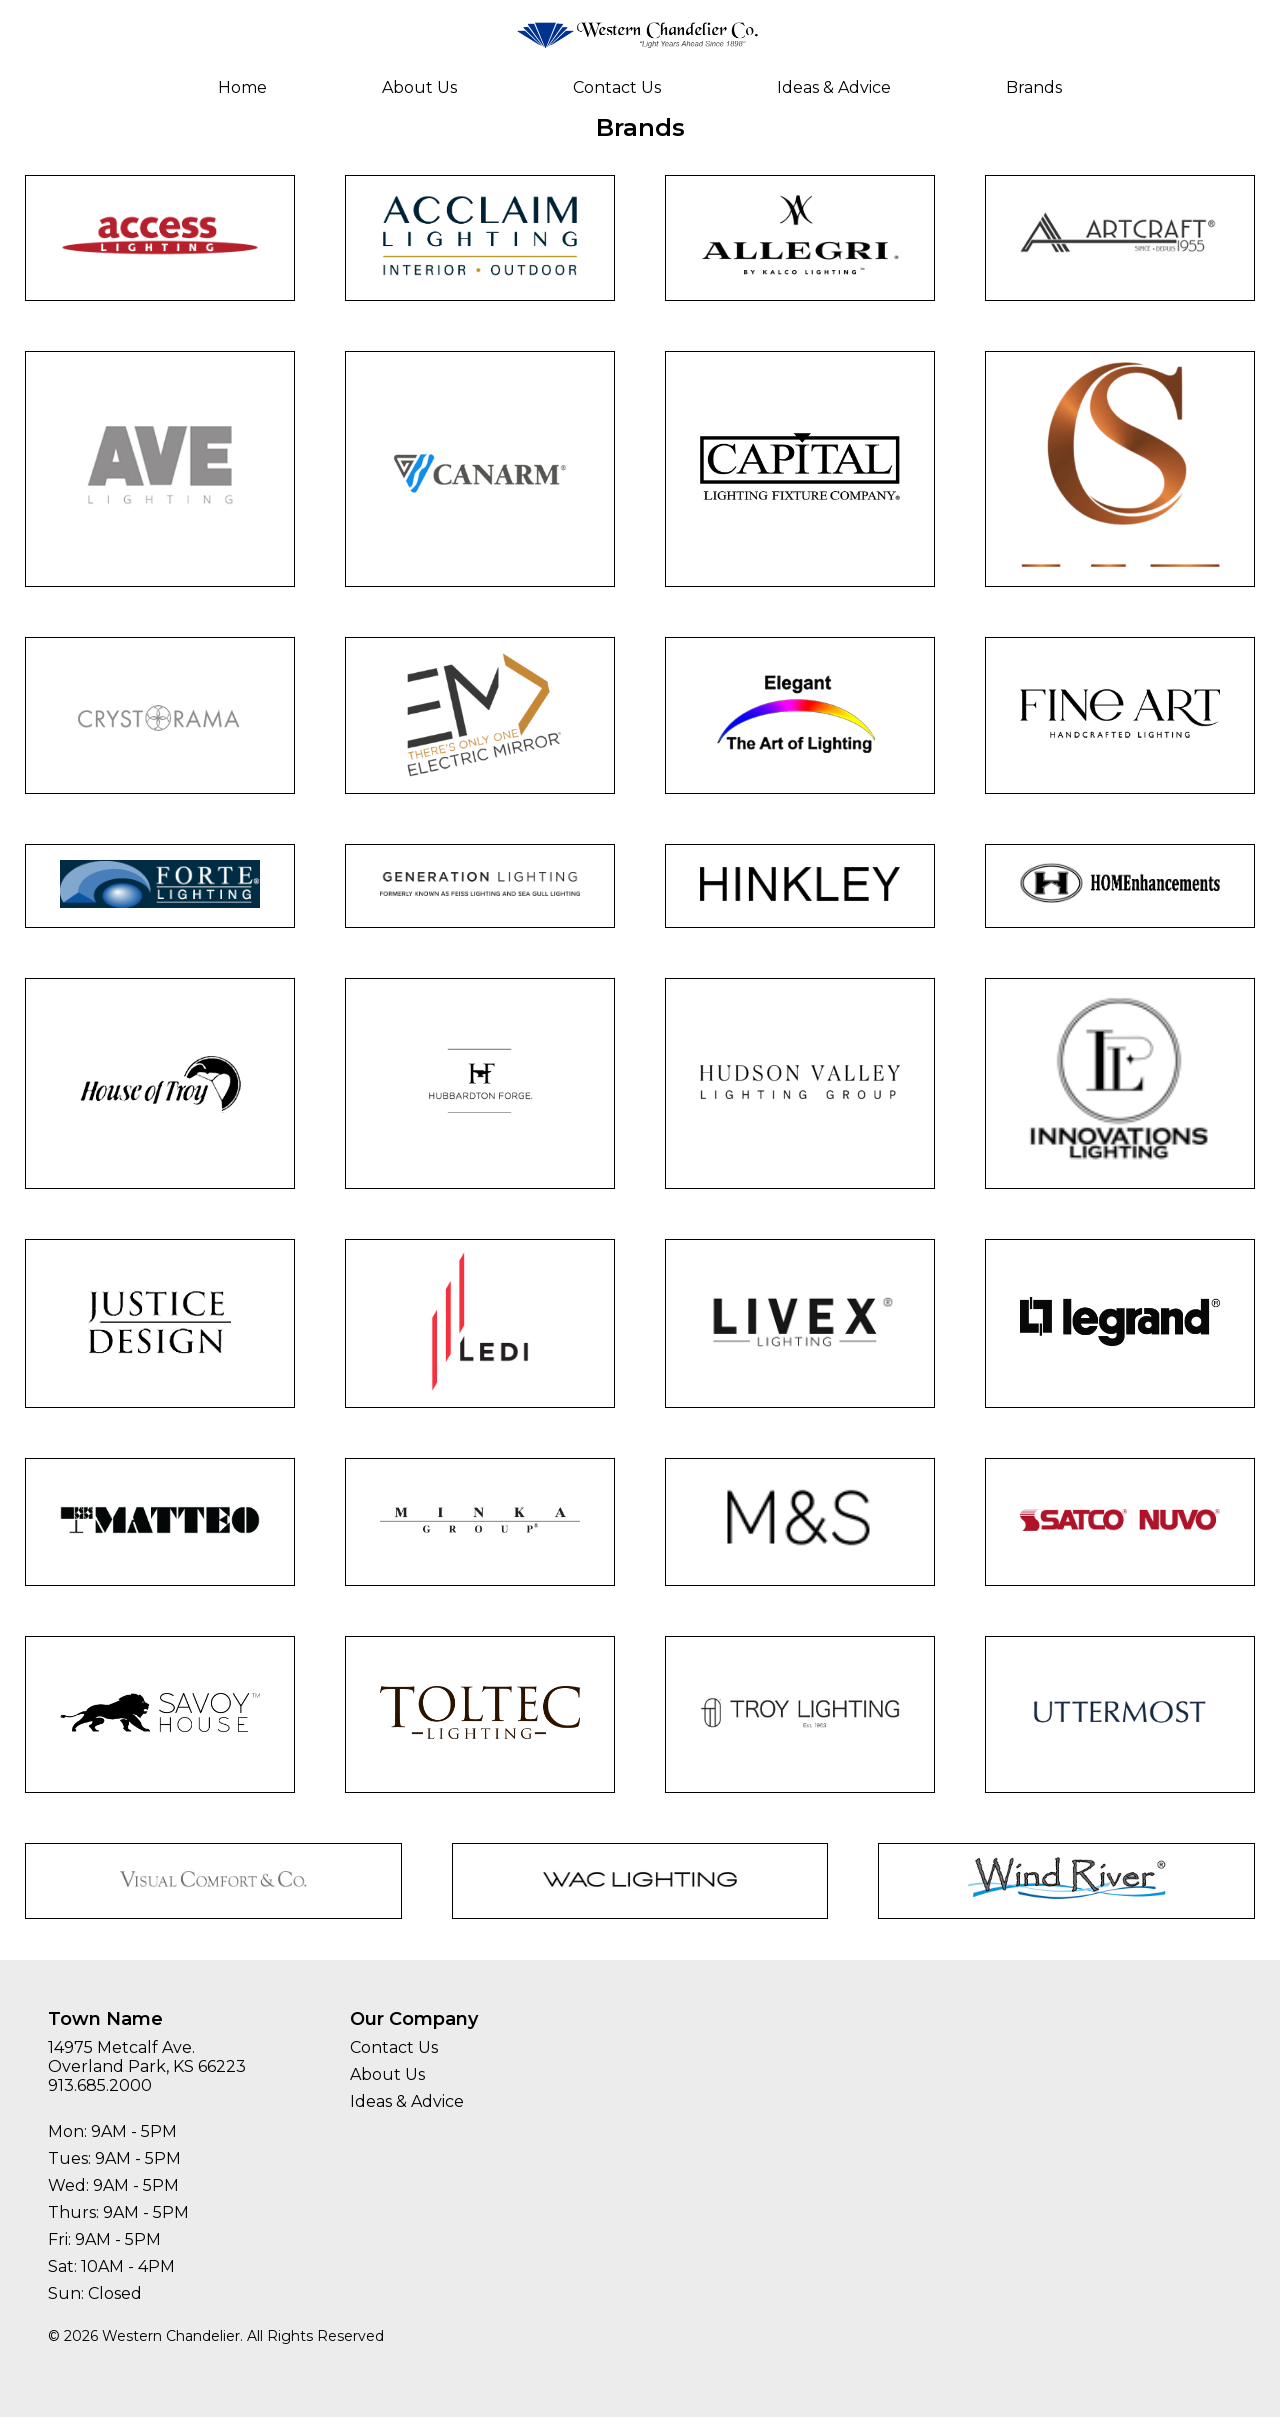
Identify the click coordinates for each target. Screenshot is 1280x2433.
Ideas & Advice (834, 87)
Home (242, 87)
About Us (419, 87)
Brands (1034, 87)
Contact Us (617, 87)
